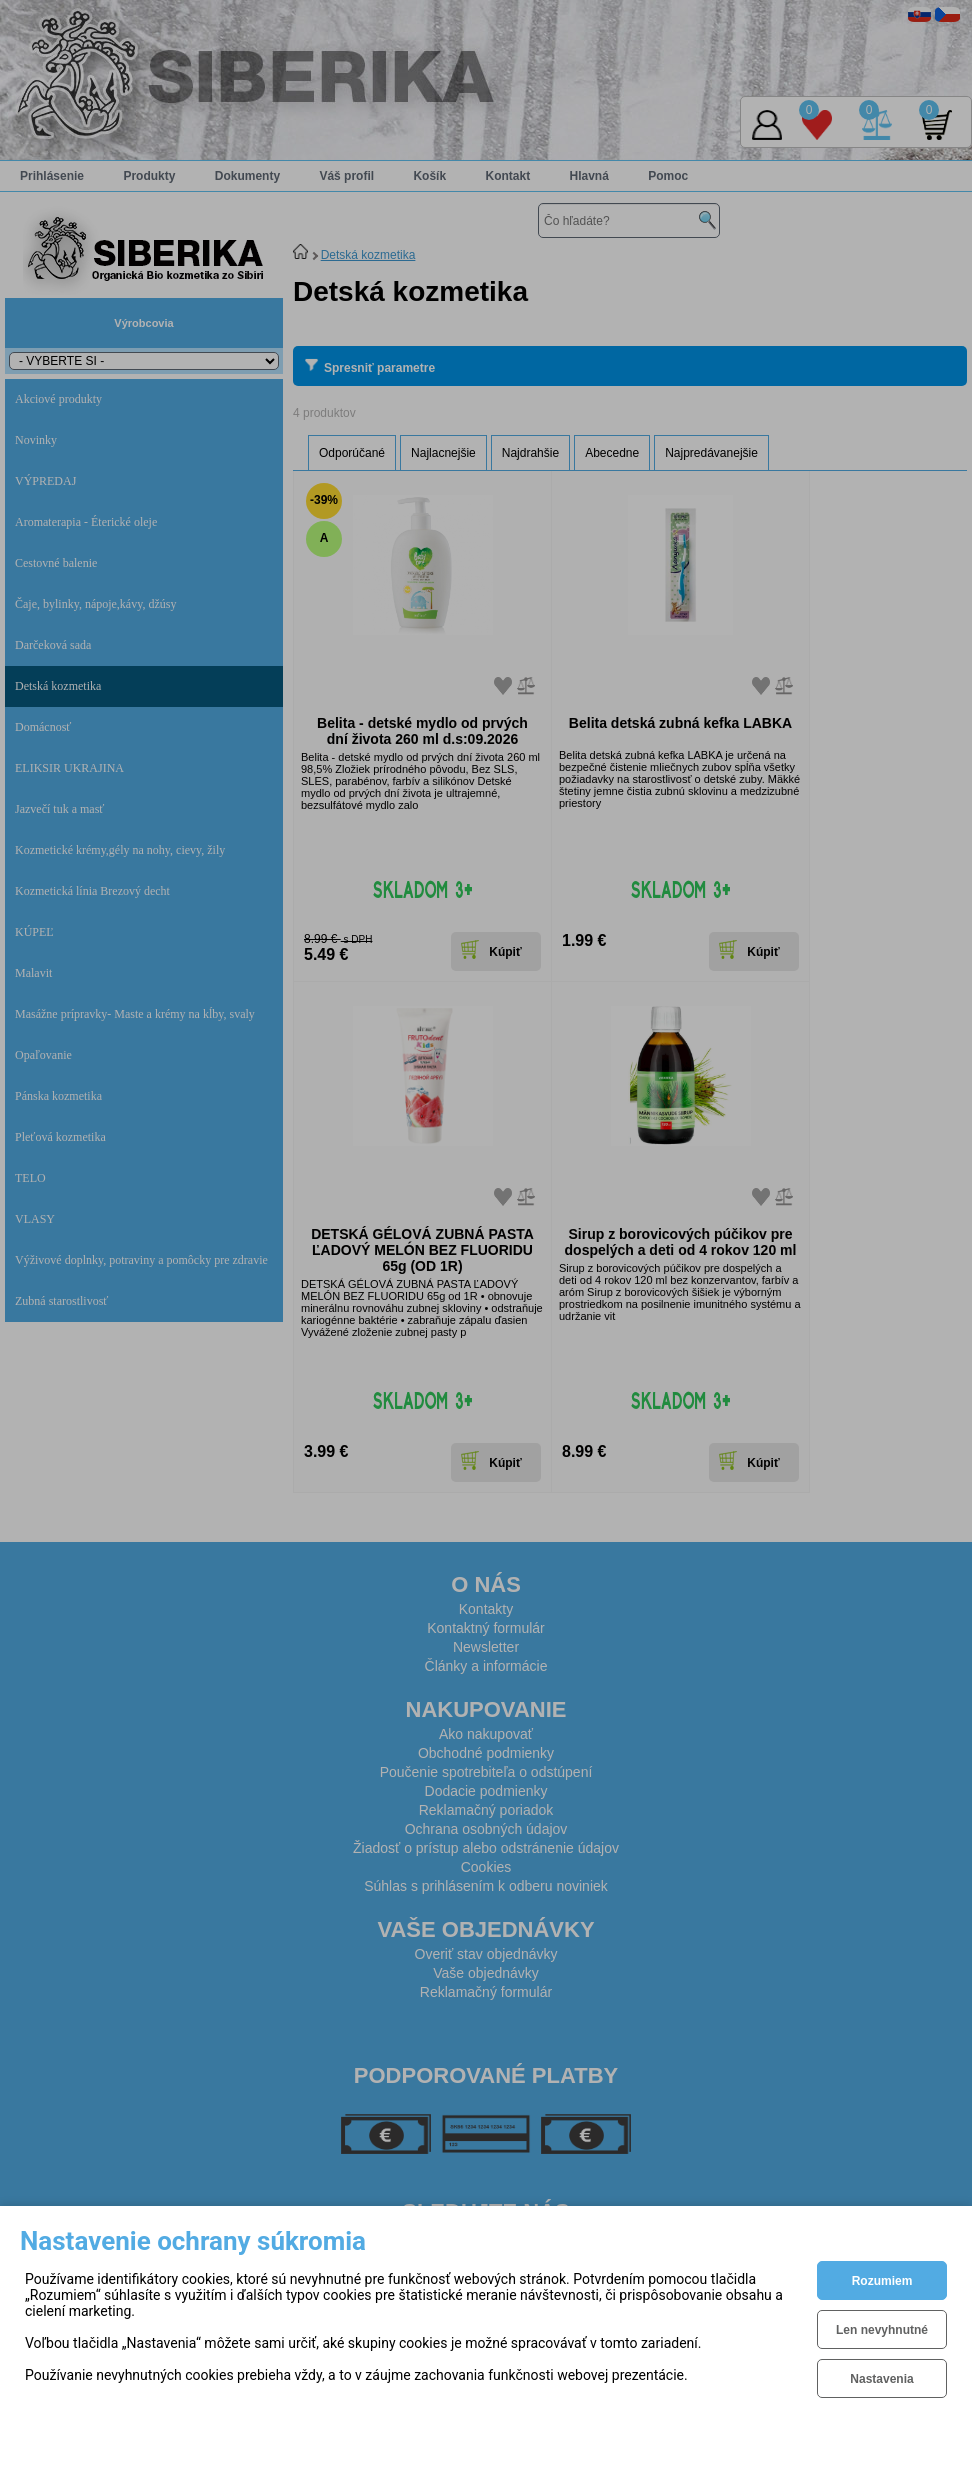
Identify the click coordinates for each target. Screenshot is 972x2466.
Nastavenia (881, 2379)
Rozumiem (882, 2281)
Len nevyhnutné (882, 2330)
